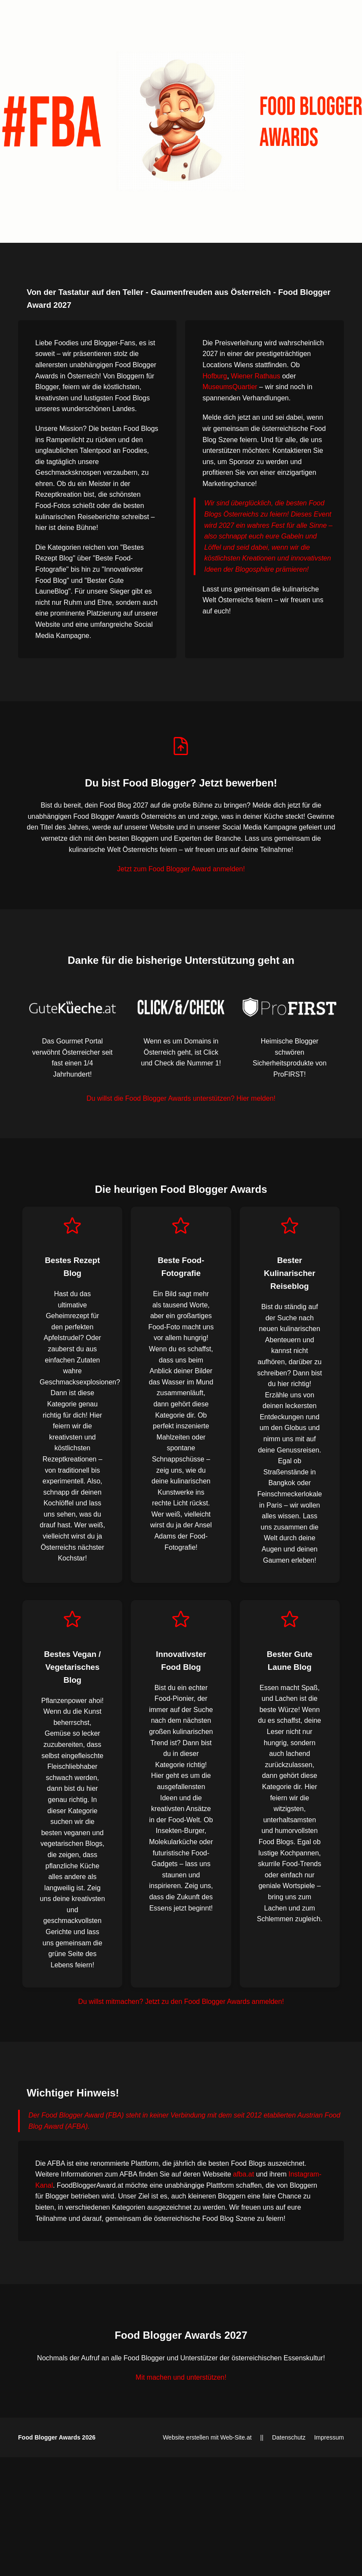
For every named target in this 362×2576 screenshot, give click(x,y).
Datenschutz (289, 2437)
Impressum (329, 2437)
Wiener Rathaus (255, 376)
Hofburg (214, 376)
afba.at (243, 2174)
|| (261, 2437)
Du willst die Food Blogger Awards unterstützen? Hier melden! (181, 1098)
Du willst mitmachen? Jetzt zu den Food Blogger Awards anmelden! (181, 2001)
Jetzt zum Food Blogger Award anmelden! (181, 869)
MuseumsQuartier (229, 386)
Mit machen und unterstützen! (181, 2377)
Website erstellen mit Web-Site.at (207, 2437)
